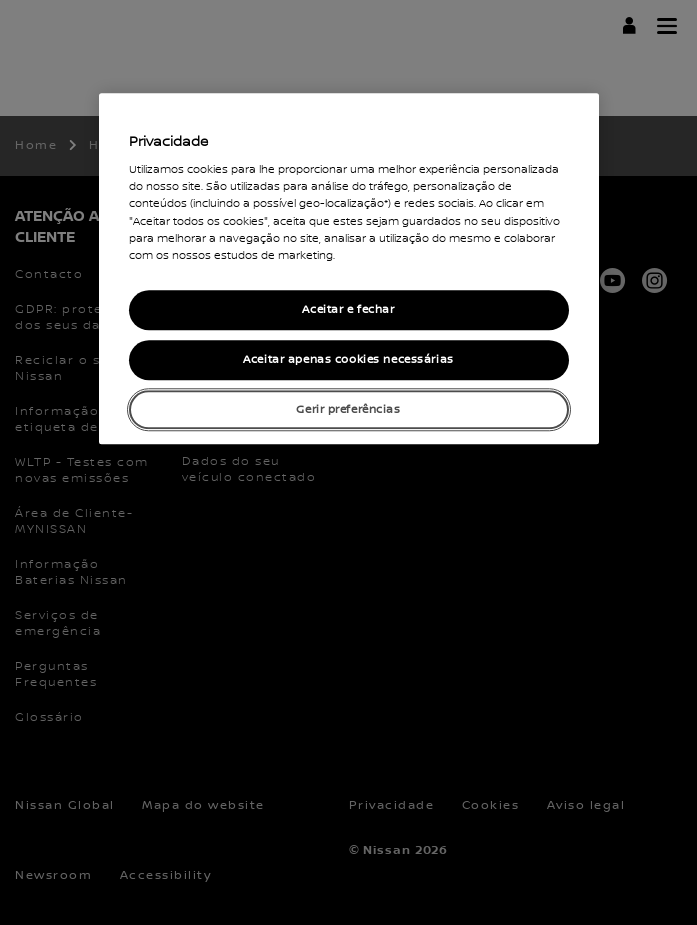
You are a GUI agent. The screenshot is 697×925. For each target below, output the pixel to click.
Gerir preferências (348, 409)
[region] (349, 269)
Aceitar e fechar (348, 309)
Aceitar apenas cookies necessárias (348, 359)
